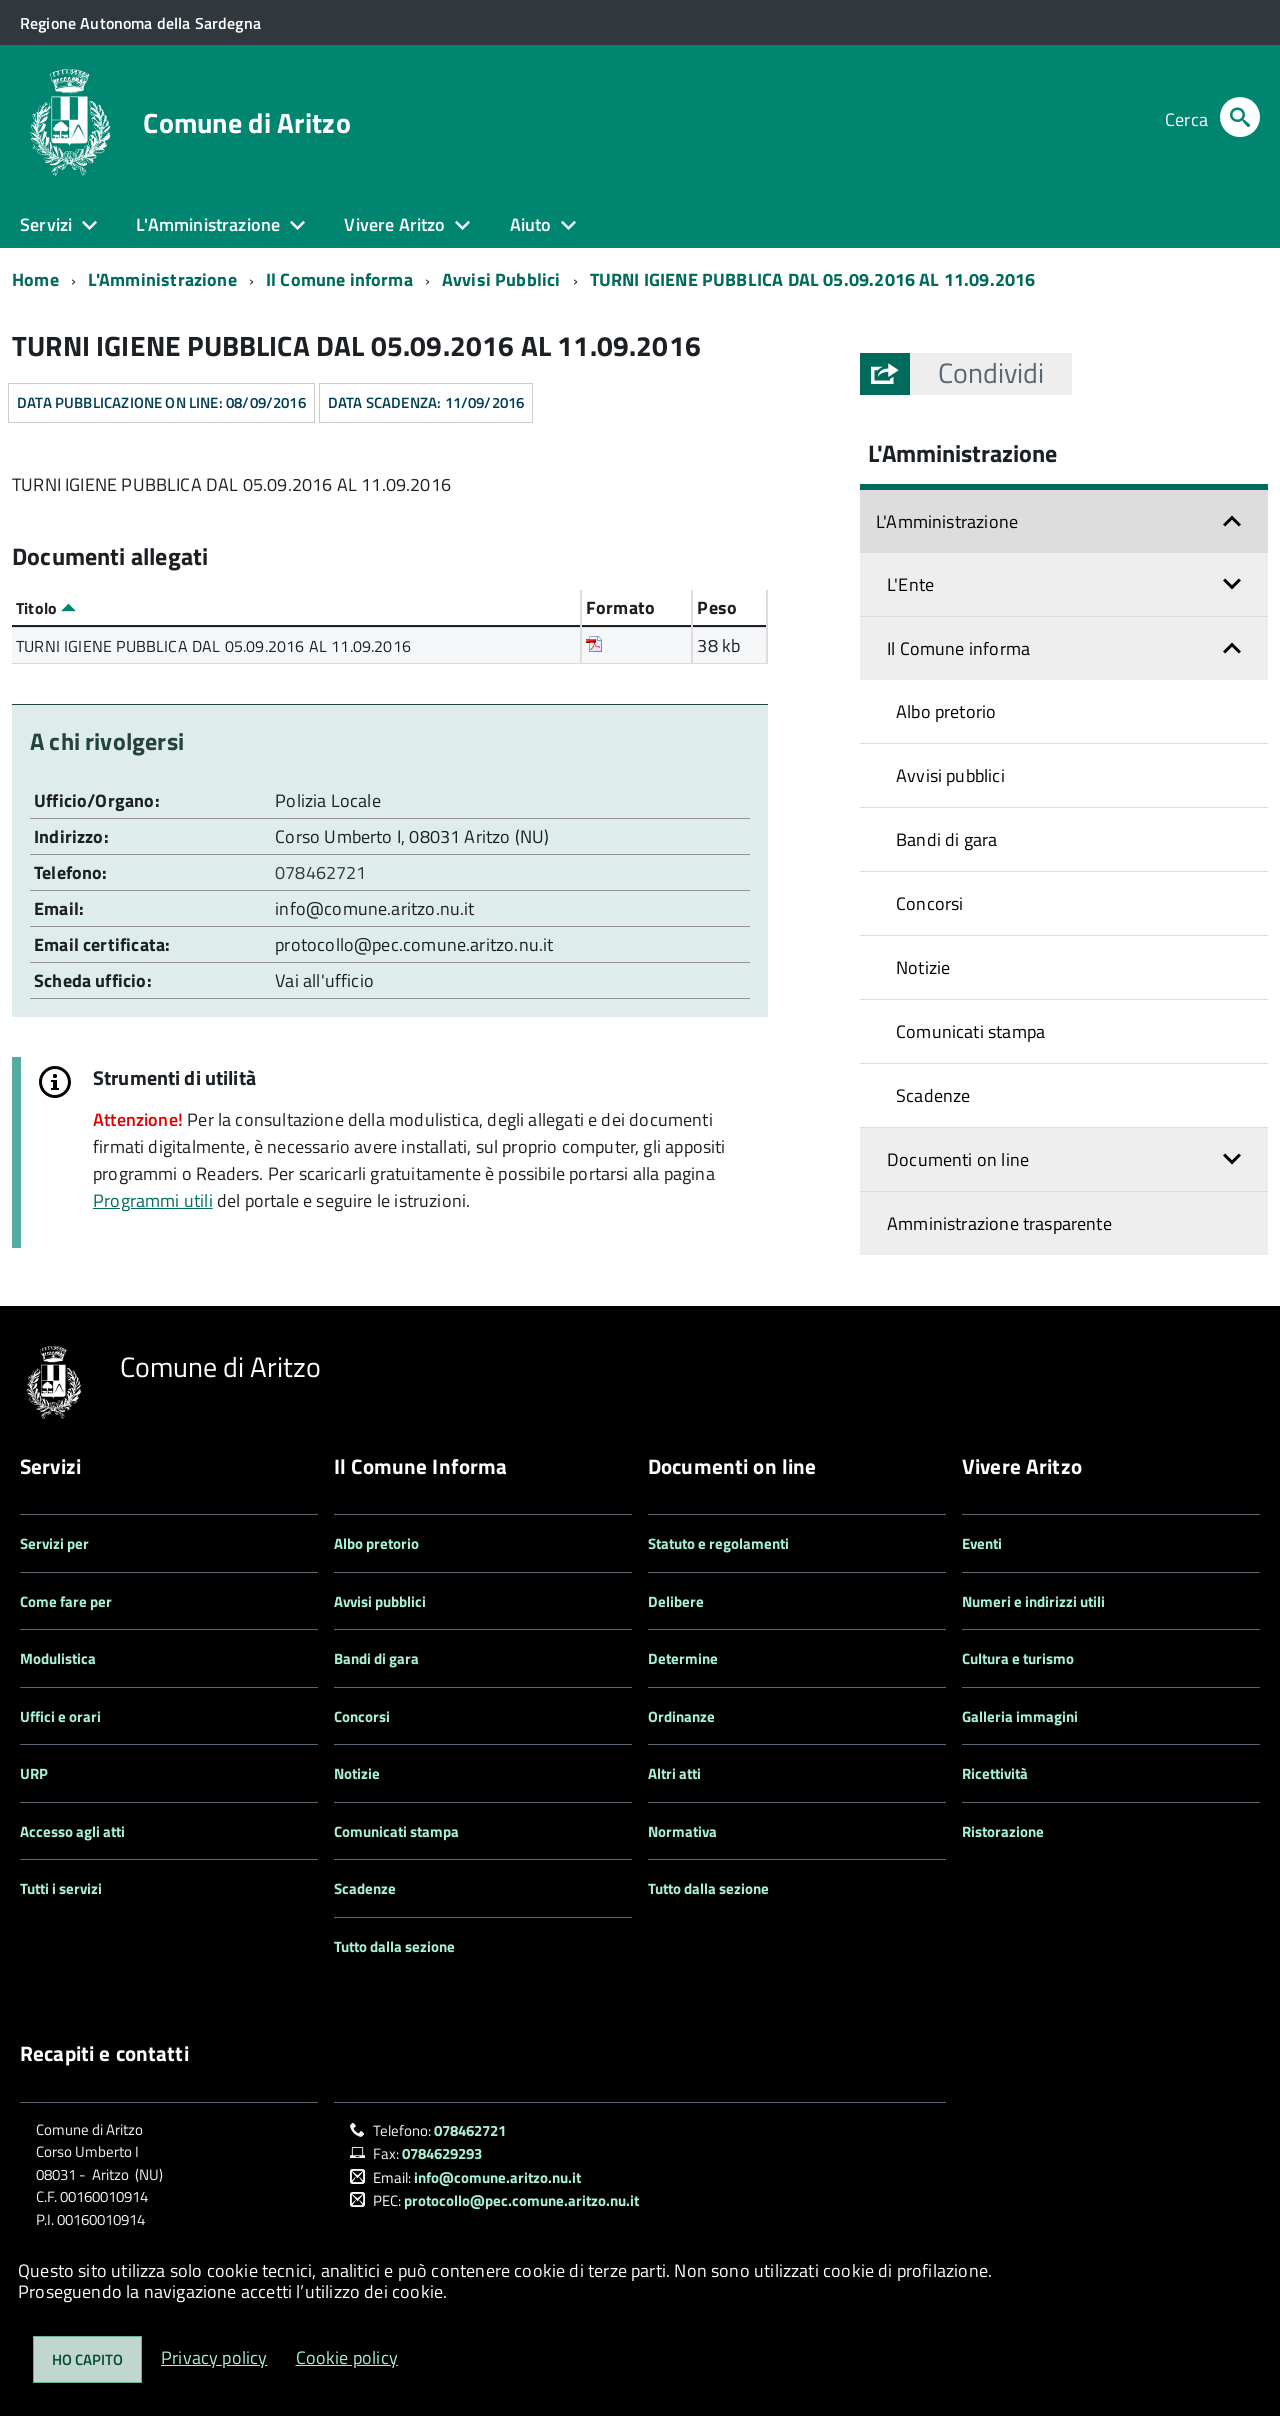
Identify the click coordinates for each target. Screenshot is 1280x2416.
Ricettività (995, 1773)
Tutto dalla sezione (394, 1946)
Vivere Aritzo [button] (394, 224)
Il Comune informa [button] (958, 648)
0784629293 (442, 2153)
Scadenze (933, 1095)
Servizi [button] (46, 224)
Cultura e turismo (1018, 1658)
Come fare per (66, 1601)
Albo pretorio (946, 711)
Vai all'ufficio (324, 980)
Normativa (682, 1831)
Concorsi (929, 903)
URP (34, 1773)
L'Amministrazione (162, 279)
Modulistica (58, 1658)
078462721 (322, 872)
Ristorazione (1003, 1831)
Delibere (676, 1601)
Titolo (46, 608)
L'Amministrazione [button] (208, 224)
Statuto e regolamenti (718, 1543)
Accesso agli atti (72, 1831)
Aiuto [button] (531, 224)
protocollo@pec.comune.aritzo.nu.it (414, 944)
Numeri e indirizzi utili (1033, 1601)
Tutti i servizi (61, 1888)
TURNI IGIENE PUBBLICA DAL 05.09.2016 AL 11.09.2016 (813, 279)
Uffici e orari (60, 1716)
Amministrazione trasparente (999, 1223)
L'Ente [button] (910, 584)
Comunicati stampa (970, 1031)
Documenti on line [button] (958, 1159)
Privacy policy (214, 2357)
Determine (683, 1658)
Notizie (923, 967)
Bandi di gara (946, 839)
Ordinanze (681, 1716)
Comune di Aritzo (246, 123)
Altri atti (674, 1773)
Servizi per (54, 1543)
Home (35, 279)
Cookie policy (347, 2357)
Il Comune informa (339, 279)
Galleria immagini (1020, 1716)
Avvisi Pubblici (501, 279)
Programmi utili (153, 1200)
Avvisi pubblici (950, 775)
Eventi (982, 1543)
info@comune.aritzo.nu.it (374, 908)
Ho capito (87, 2359)
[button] (991, 373)
